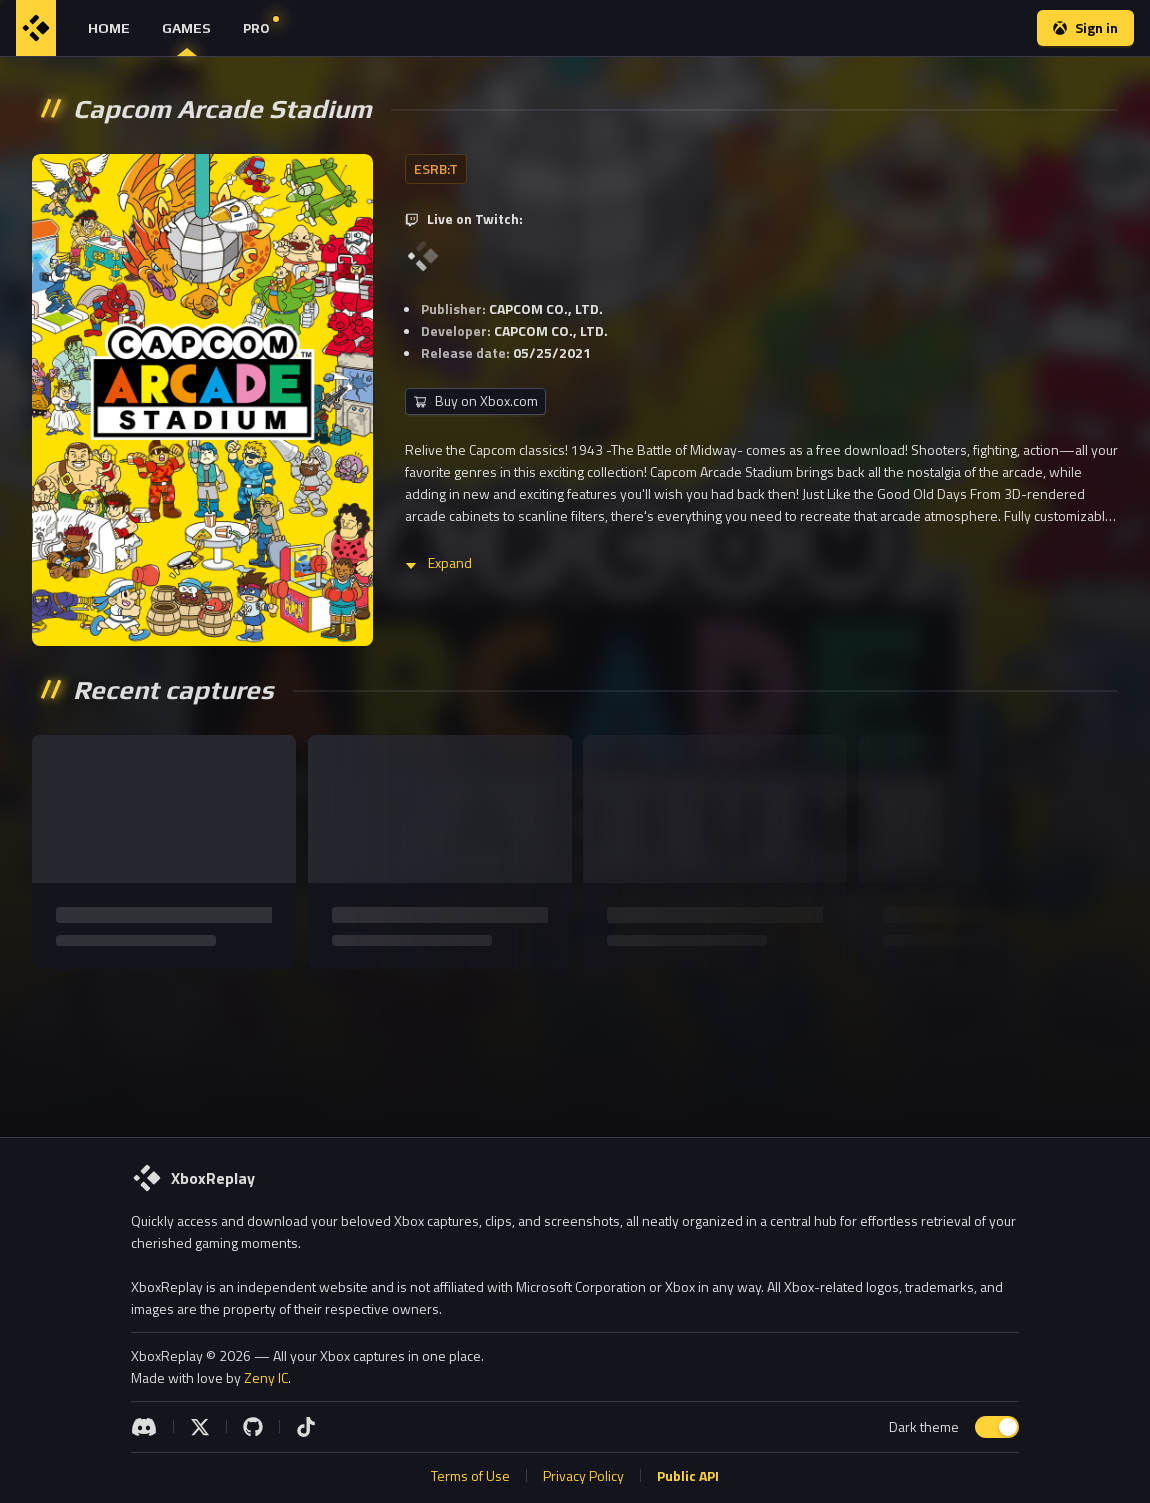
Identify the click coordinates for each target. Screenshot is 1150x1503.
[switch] (997, 1427)
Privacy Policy (583, 1475)
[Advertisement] (575, 1045)
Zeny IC (266, 1377)
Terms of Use (470, 1475)
